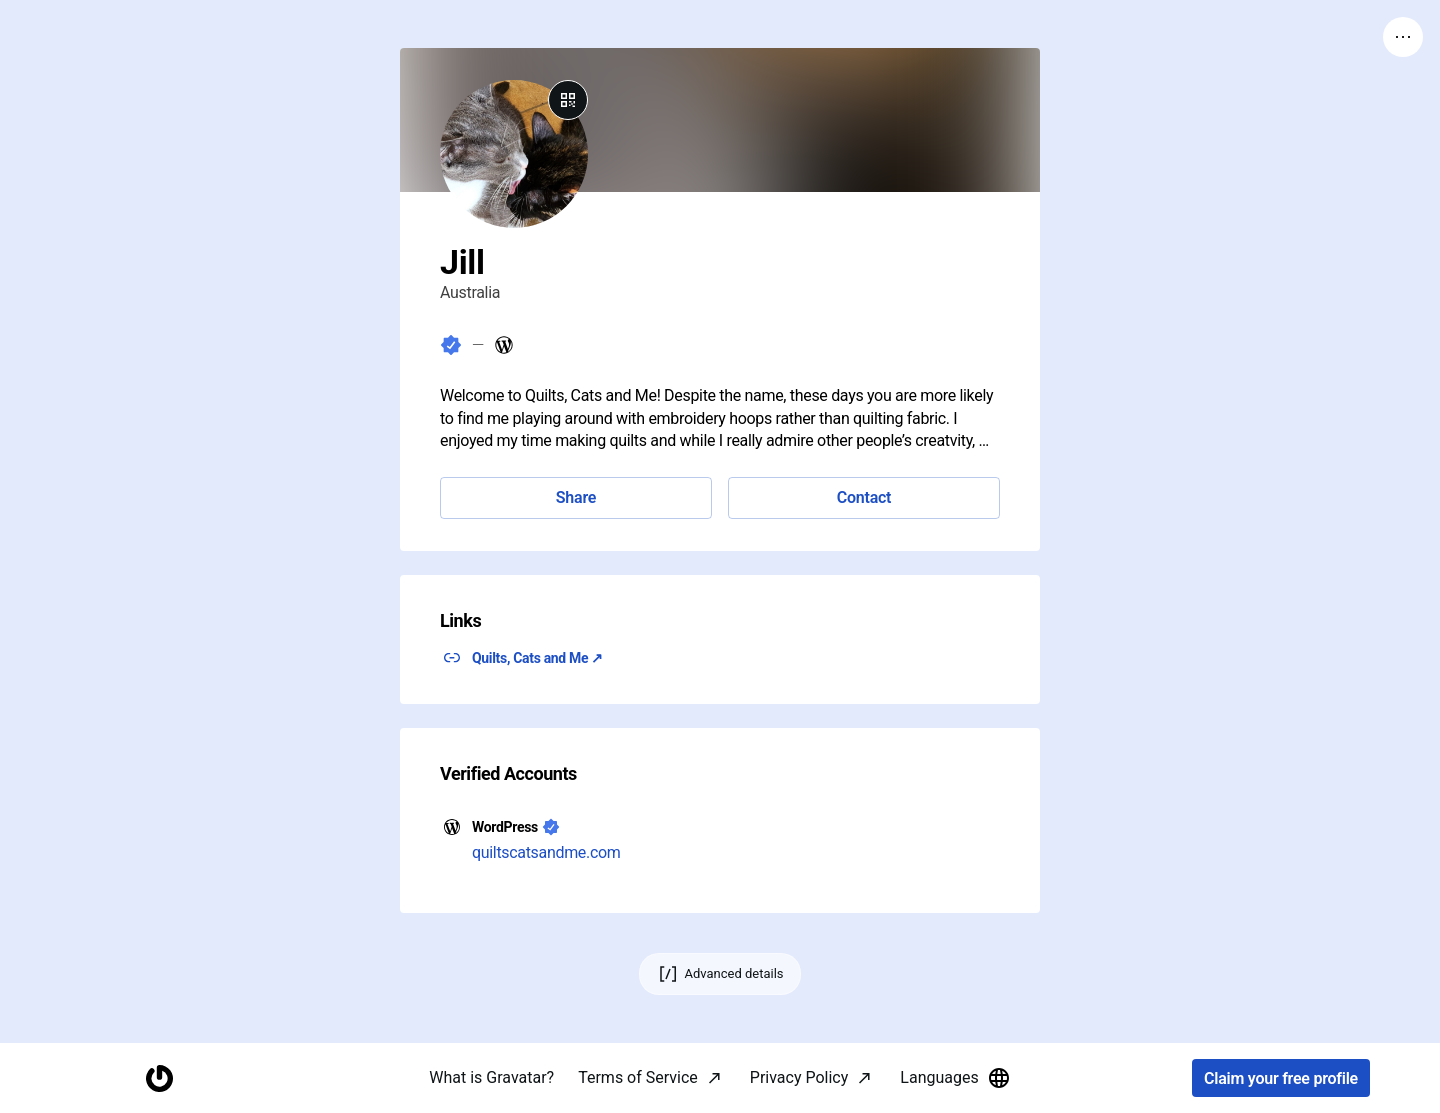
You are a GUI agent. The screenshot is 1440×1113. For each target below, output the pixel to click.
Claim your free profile (1281, 1078)
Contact (864, 497)
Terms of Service (638, 1077)
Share (576, 497)
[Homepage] (159, 1078)
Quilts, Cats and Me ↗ (537, 658)
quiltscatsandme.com (546, 852)
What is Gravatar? (491, 1077)
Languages (955, 1078)
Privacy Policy (799, 1077)
